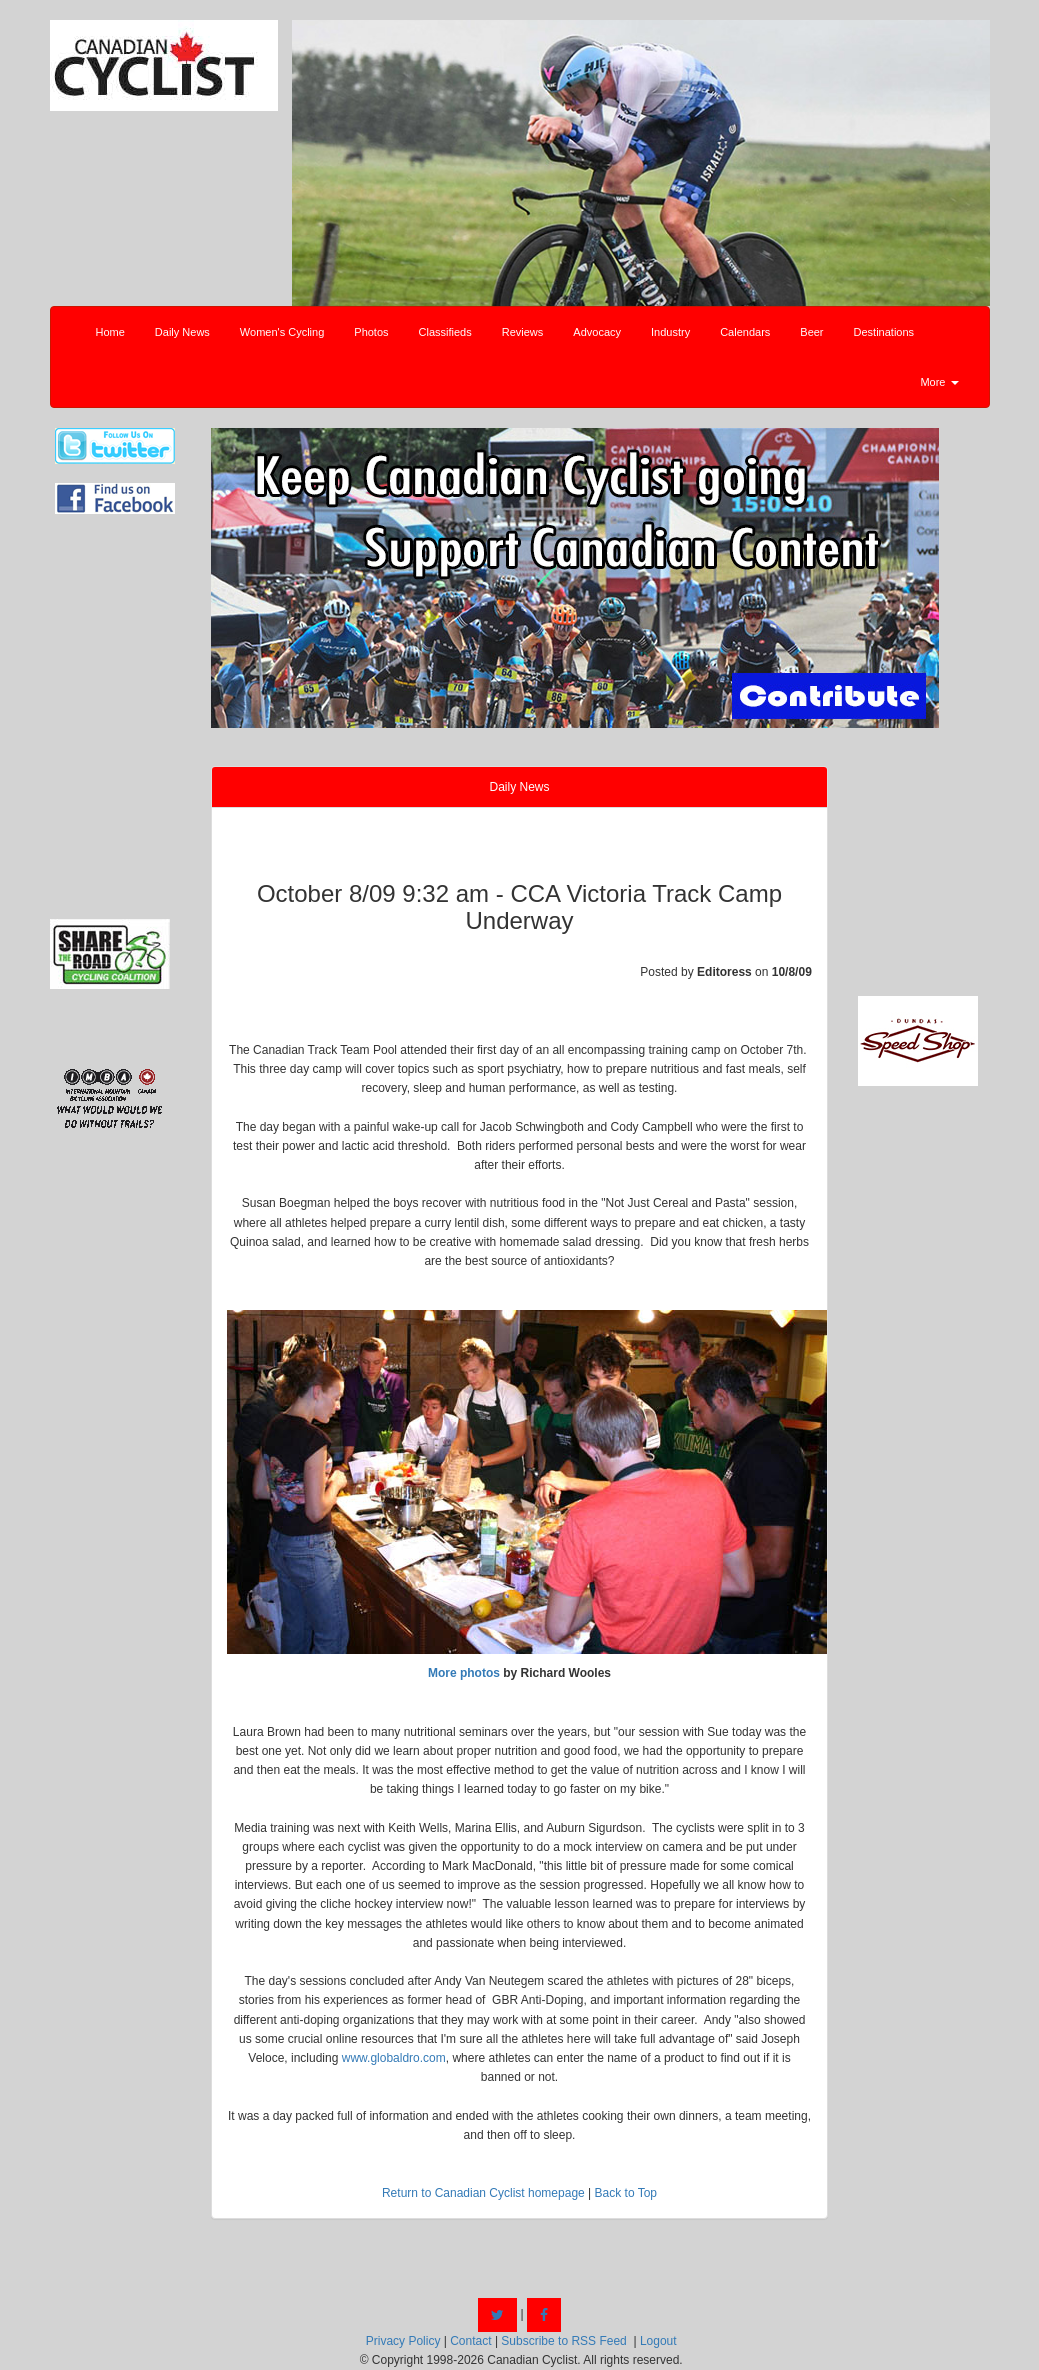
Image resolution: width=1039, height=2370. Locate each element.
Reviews (523, 332)
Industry (670, 332)
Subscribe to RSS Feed (563, 2341)
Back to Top (626, 2193)
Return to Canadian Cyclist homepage (483, 2193)
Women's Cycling (282, 332)
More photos (464, 1673)
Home (110, 332)
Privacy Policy (403, 2341)
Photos (371, 332)
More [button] (939, 382)
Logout (658, 2341)
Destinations (884, 332)
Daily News (182, 332)
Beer (811, 332)
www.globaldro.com (394, 2058)
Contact (470, 2341)
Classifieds (445, 332)
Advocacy (597, 332)
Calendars (745, 332)
